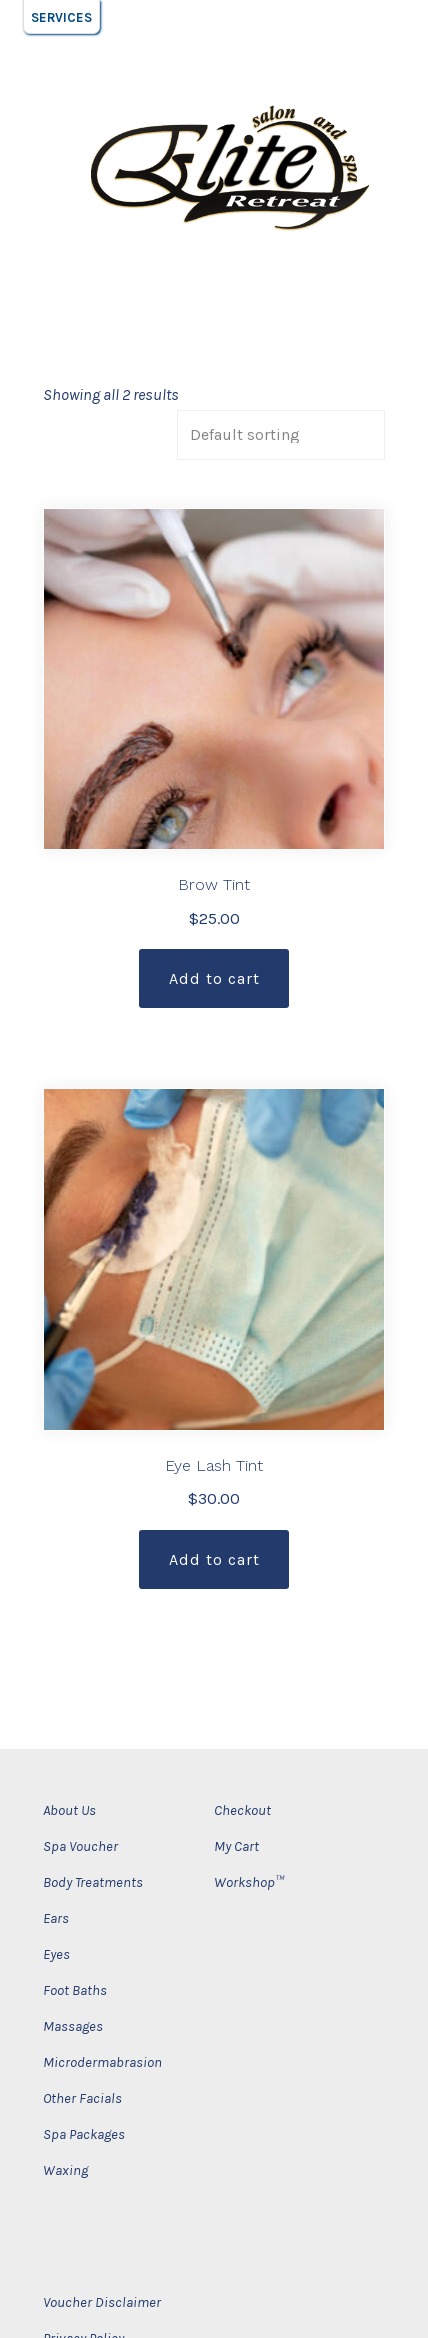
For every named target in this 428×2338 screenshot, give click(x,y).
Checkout (242, 1810)
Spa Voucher (80, 1846)
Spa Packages (84, 2134)
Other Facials (82, 2098)
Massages (73, 2026)
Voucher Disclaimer (102, 2302)
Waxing (65, 2170)
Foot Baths (75, 1990)
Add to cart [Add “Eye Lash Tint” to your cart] (214, 1559)
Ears (56, 1918)
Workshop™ (249, 1882)
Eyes (56, 1954)
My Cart (236, 1846)
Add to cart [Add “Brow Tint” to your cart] (214, 978)
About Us (69, 1810)
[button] (61, 17)
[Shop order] (281, 435)
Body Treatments (93, 1882)
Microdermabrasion (102, 2062)
